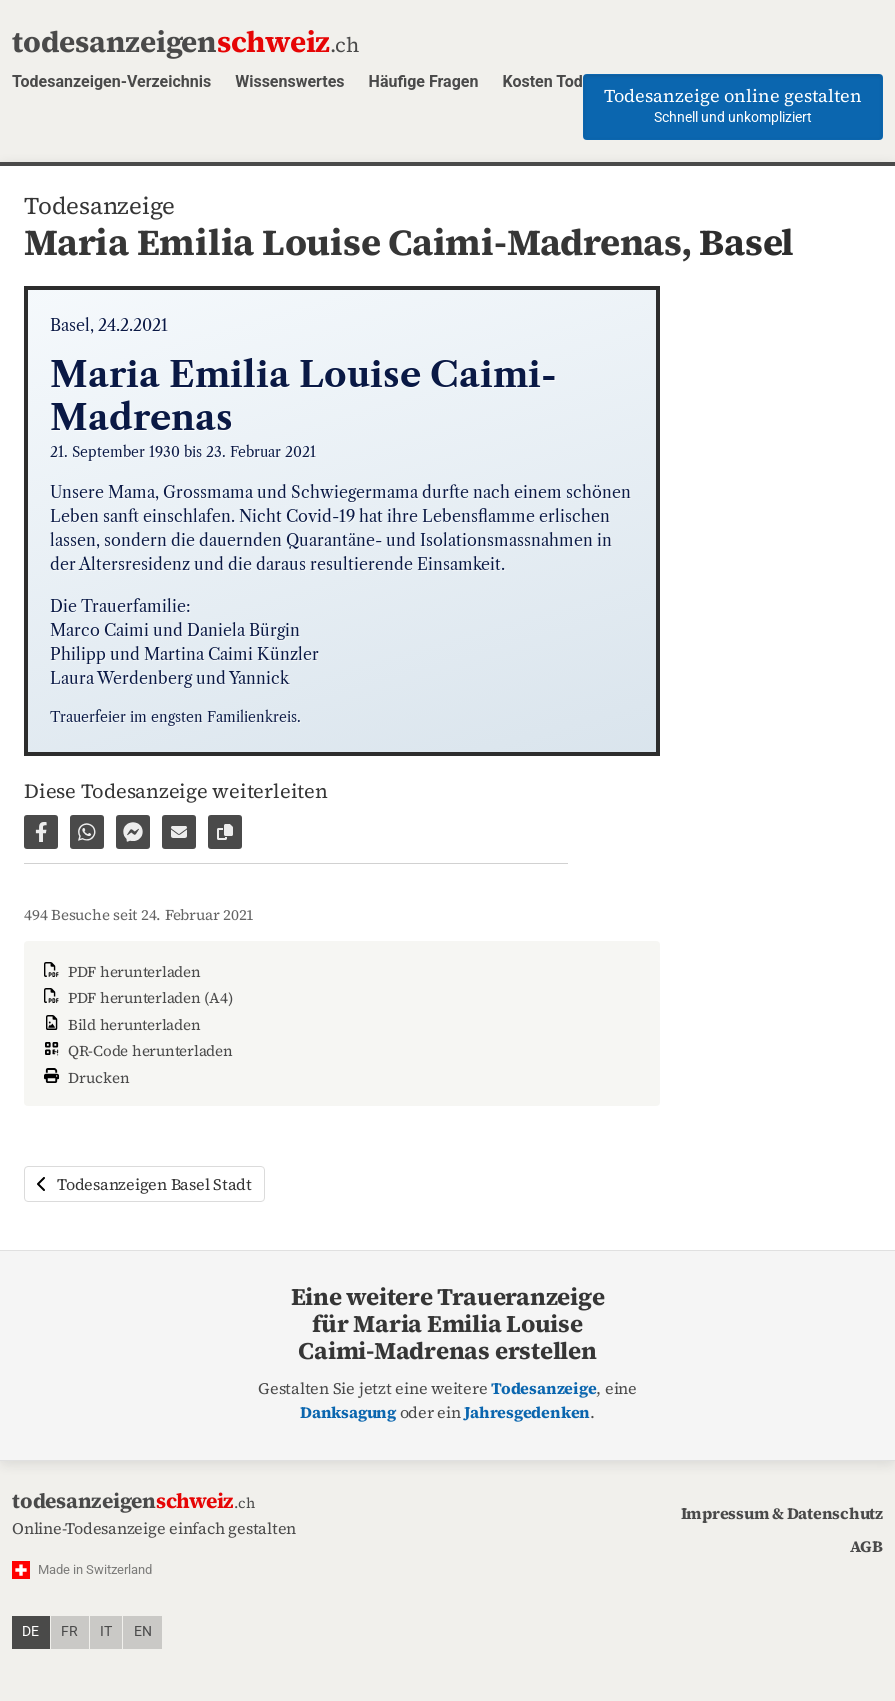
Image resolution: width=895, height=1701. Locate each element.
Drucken (85, 1075)
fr (69, 1631)
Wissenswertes (289, 81)
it (106, 1631)
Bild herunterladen (120, 1024)
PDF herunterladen (120, 971)
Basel (746, 242)
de (30, 1631)
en (143, 1631)
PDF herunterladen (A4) (136, 997)
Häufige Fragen (424, 81)
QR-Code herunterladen (136, 1050)
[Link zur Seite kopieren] (225, 832)
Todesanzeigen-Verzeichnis (111, 81)
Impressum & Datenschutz (782, 1513)
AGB (866, 1546)
